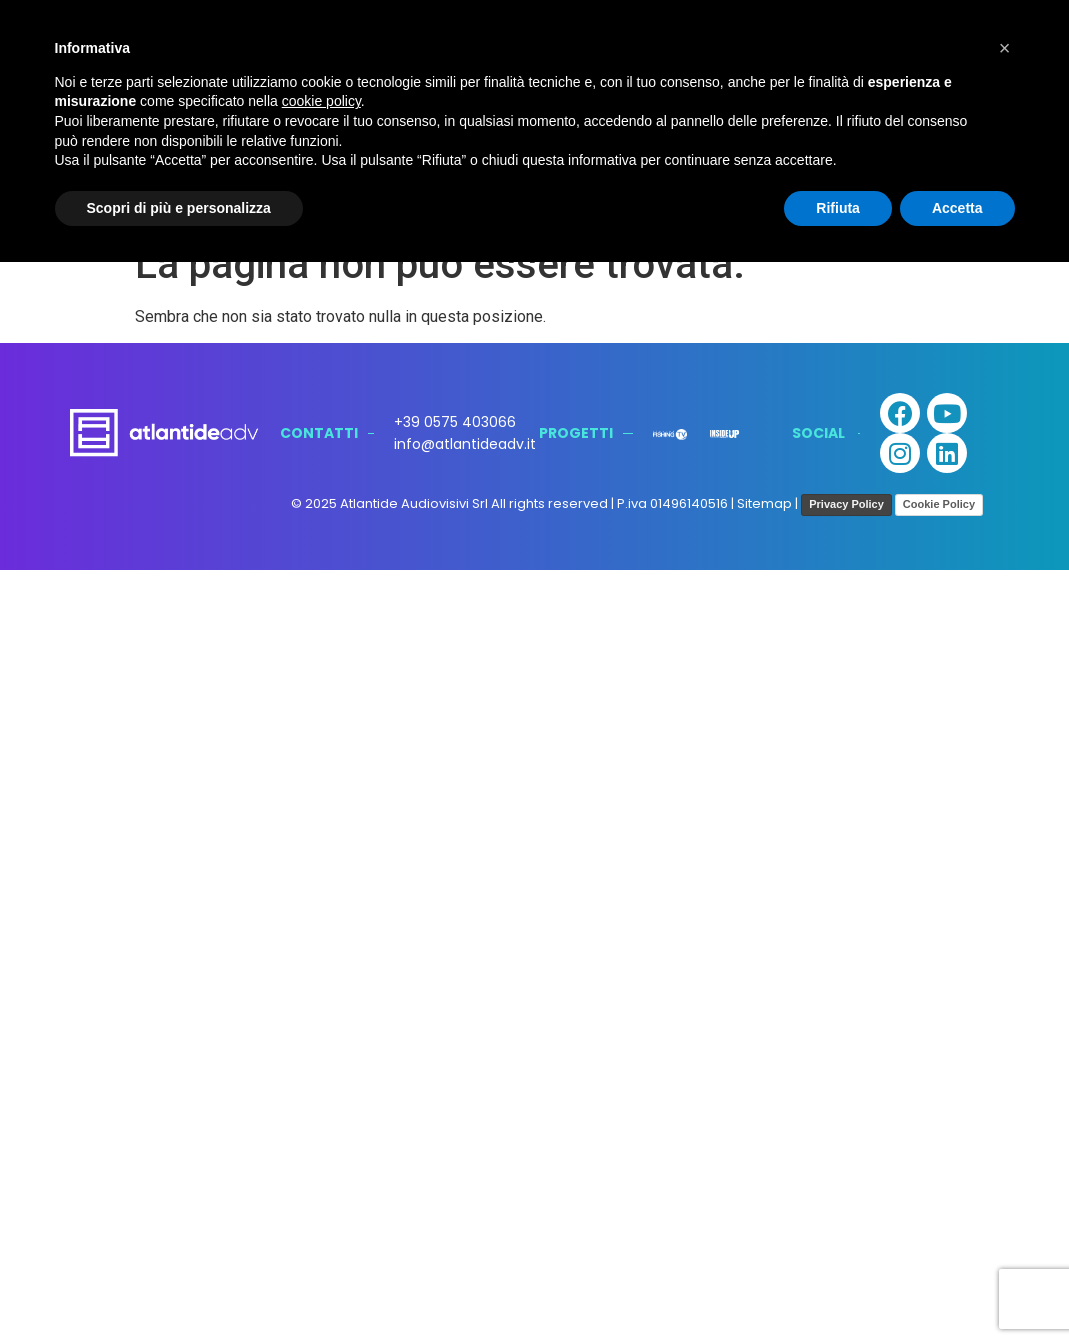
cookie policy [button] (321, 101)
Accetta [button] (957, 208)
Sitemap (764, 504)
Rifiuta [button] (838, 208)
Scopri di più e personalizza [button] (179, 208)
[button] (1005, 48)
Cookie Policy (939, 504)
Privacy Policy (846, 504)
